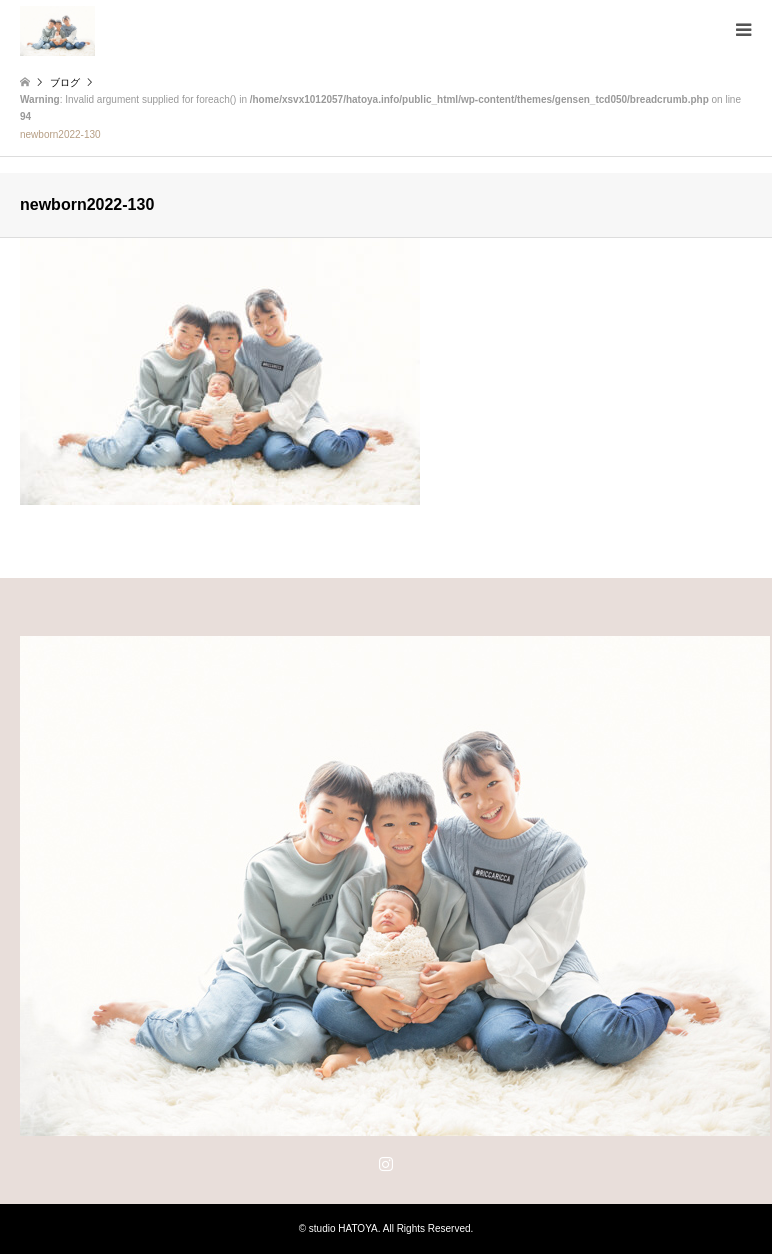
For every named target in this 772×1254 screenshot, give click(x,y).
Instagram (386, 1163)
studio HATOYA (343, 1228)
